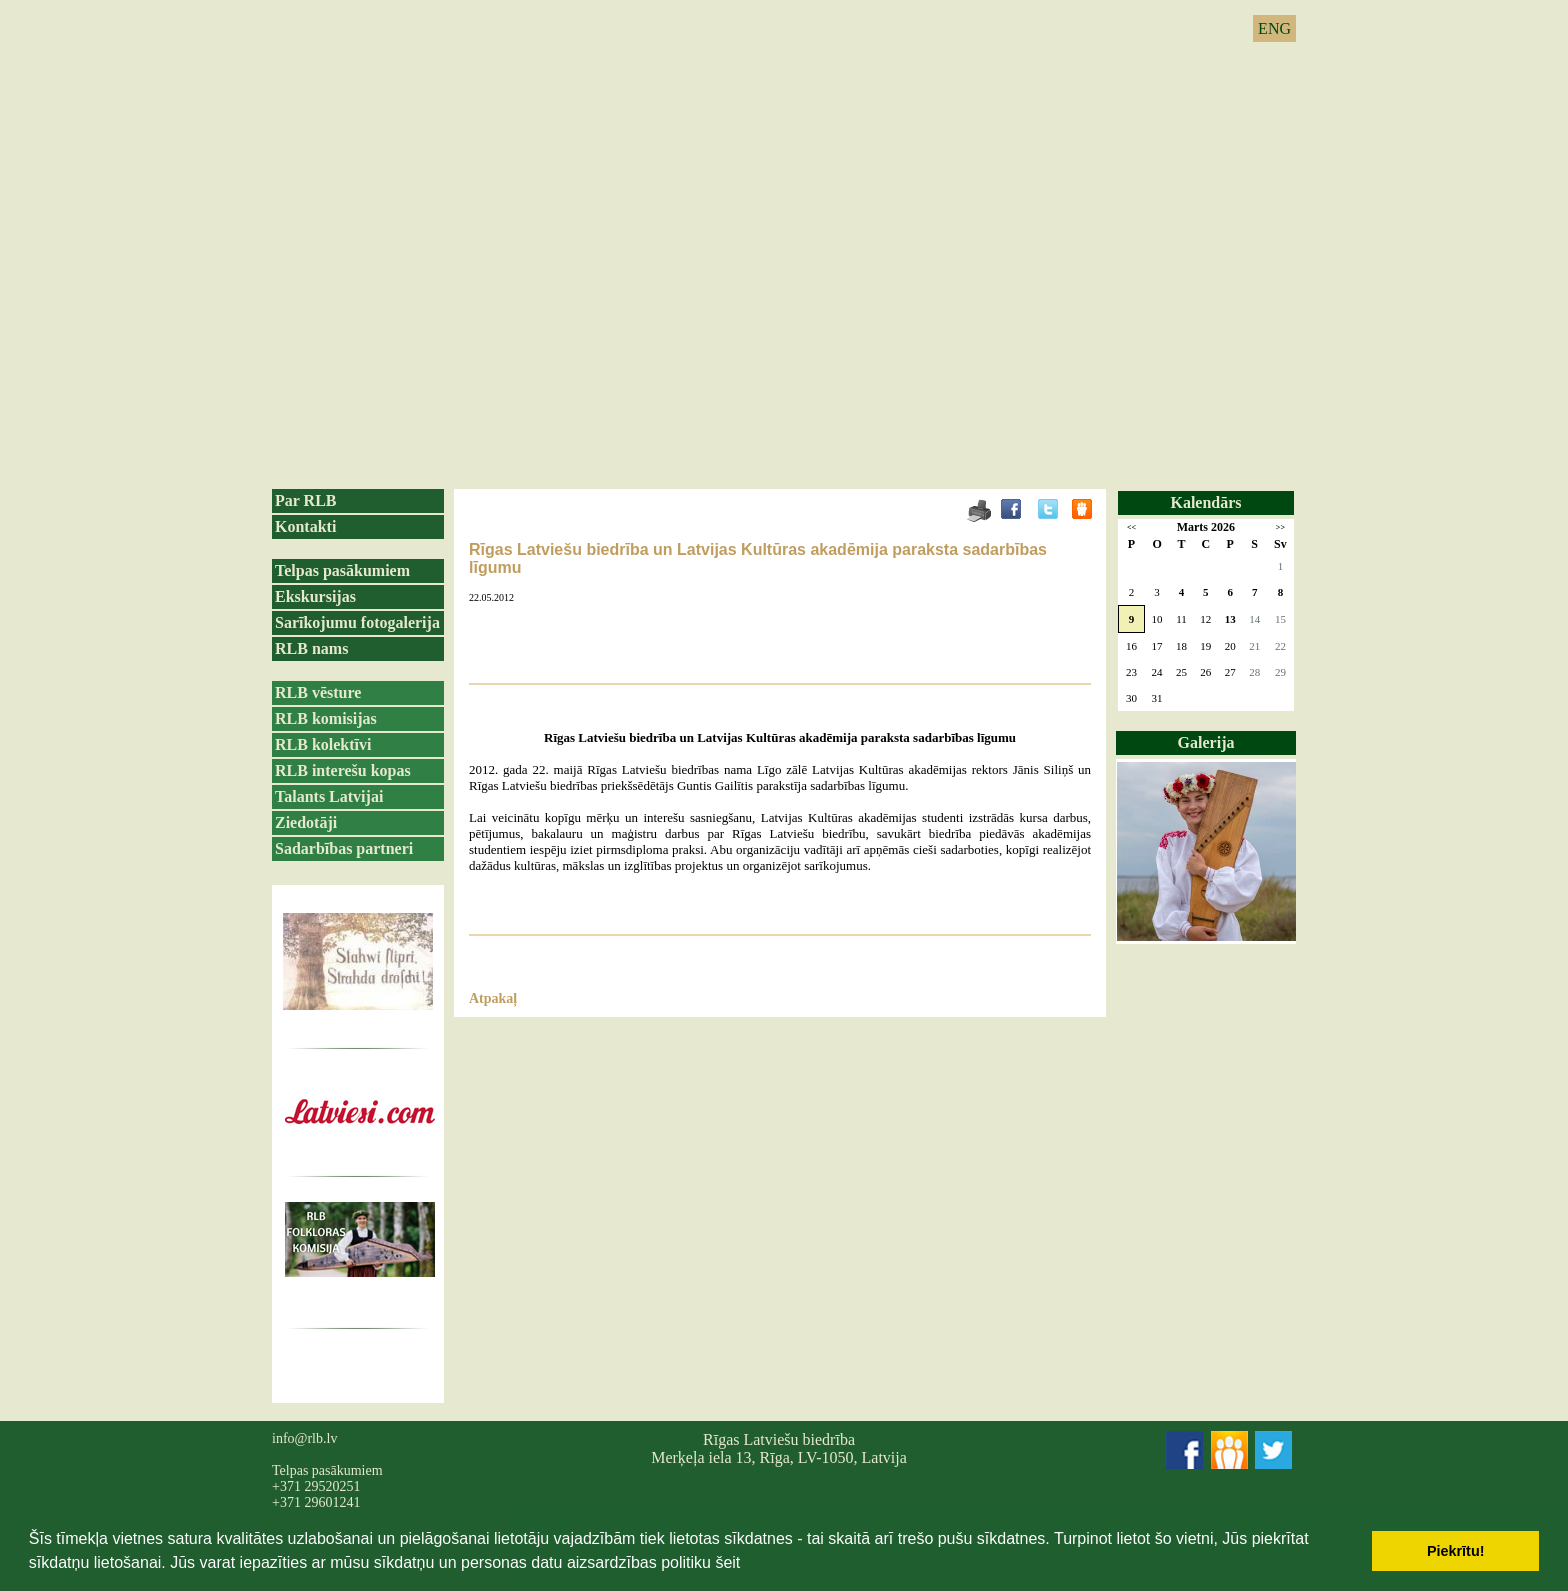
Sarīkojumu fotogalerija (357, 622)
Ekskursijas (315, 596)
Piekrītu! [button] (1456, 1551)
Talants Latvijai (329, 796)
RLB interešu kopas (343, 770)
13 (1230, 619)
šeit (727, 1562)
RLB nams (311, 648)
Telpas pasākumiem (342, 570)
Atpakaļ (493, 998)
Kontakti (305, 526)
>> (1280, 527)
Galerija (1206, 742)
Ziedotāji (306, 822)
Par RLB (305, 500)
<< (1131, 527)
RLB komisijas (326, 718)
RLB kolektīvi (323, 744)
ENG (1274, 28)
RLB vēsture (318, 692)
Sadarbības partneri (344, 848)
